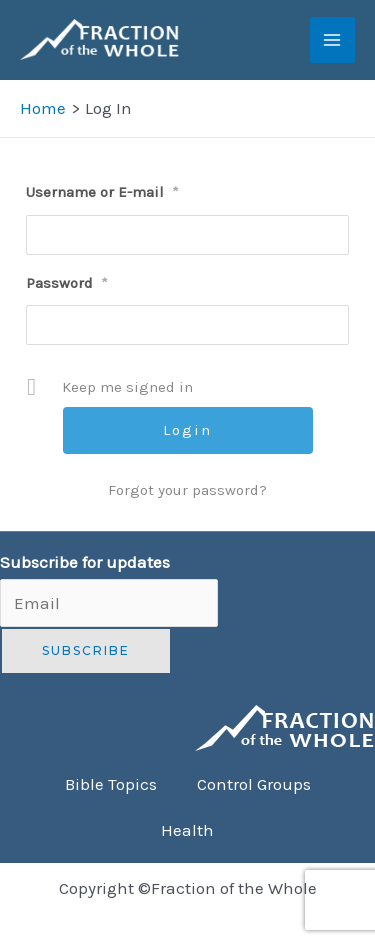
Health (187, 830)
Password (67, 283)
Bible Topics (111, 784)
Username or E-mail (102, 192)
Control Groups (254, 784)
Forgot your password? (187, 490)
